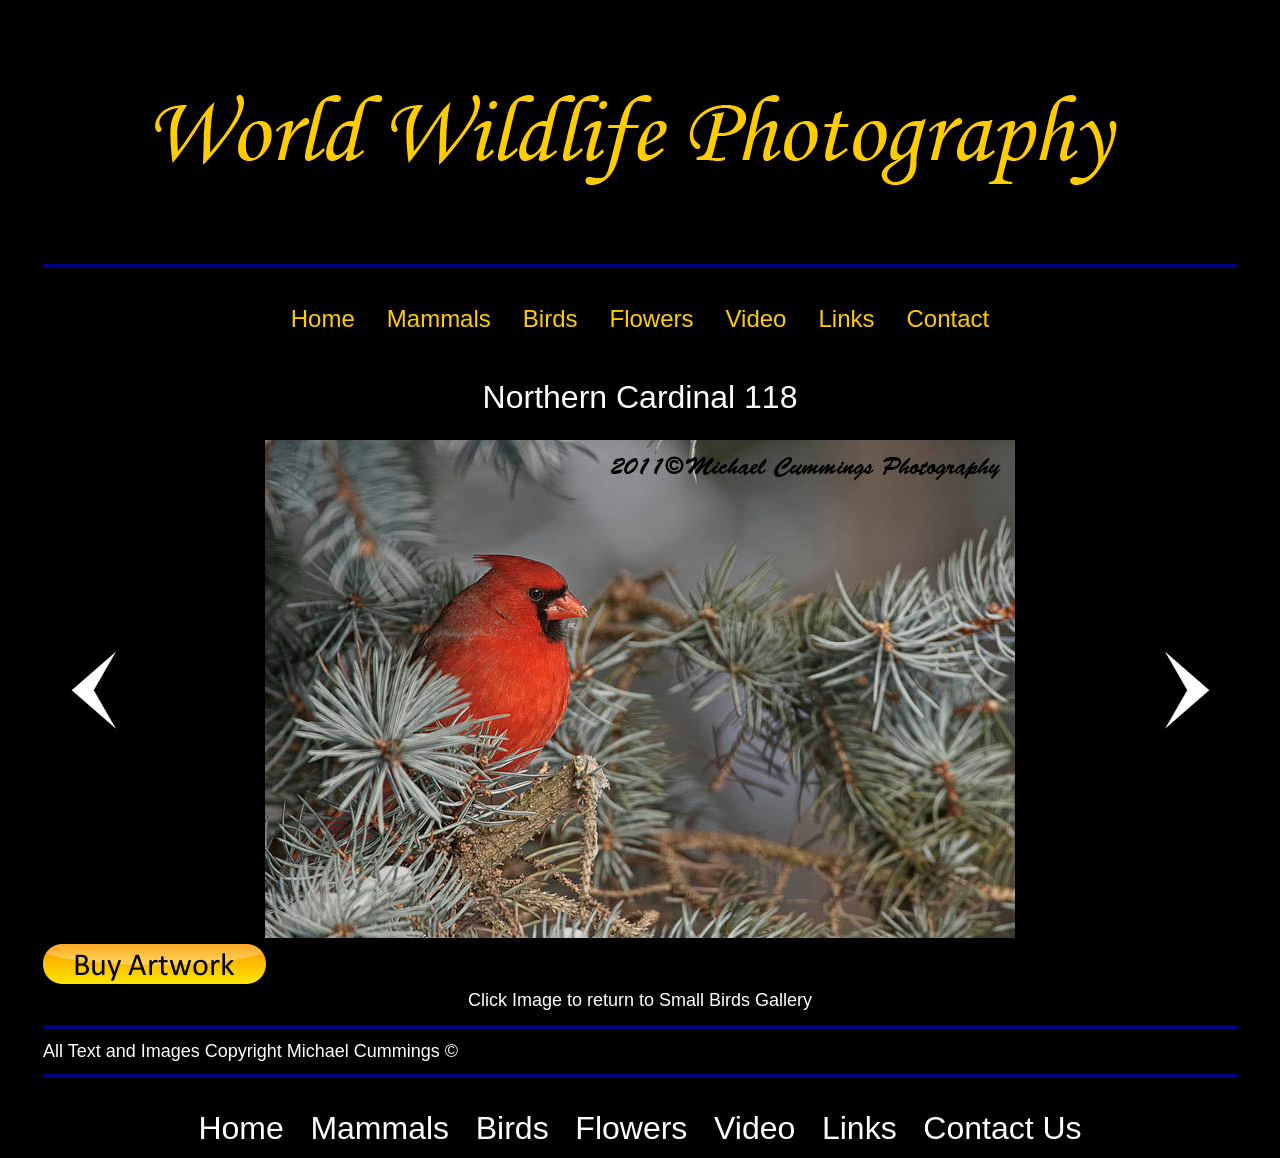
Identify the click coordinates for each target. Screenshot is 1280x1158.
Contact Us (1002, 1128)
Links (859, 1128)
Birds (512, 1128)
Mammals (379, 1128)
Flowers (631, 1128)
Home (240, 1128)
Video (754, 1128)
